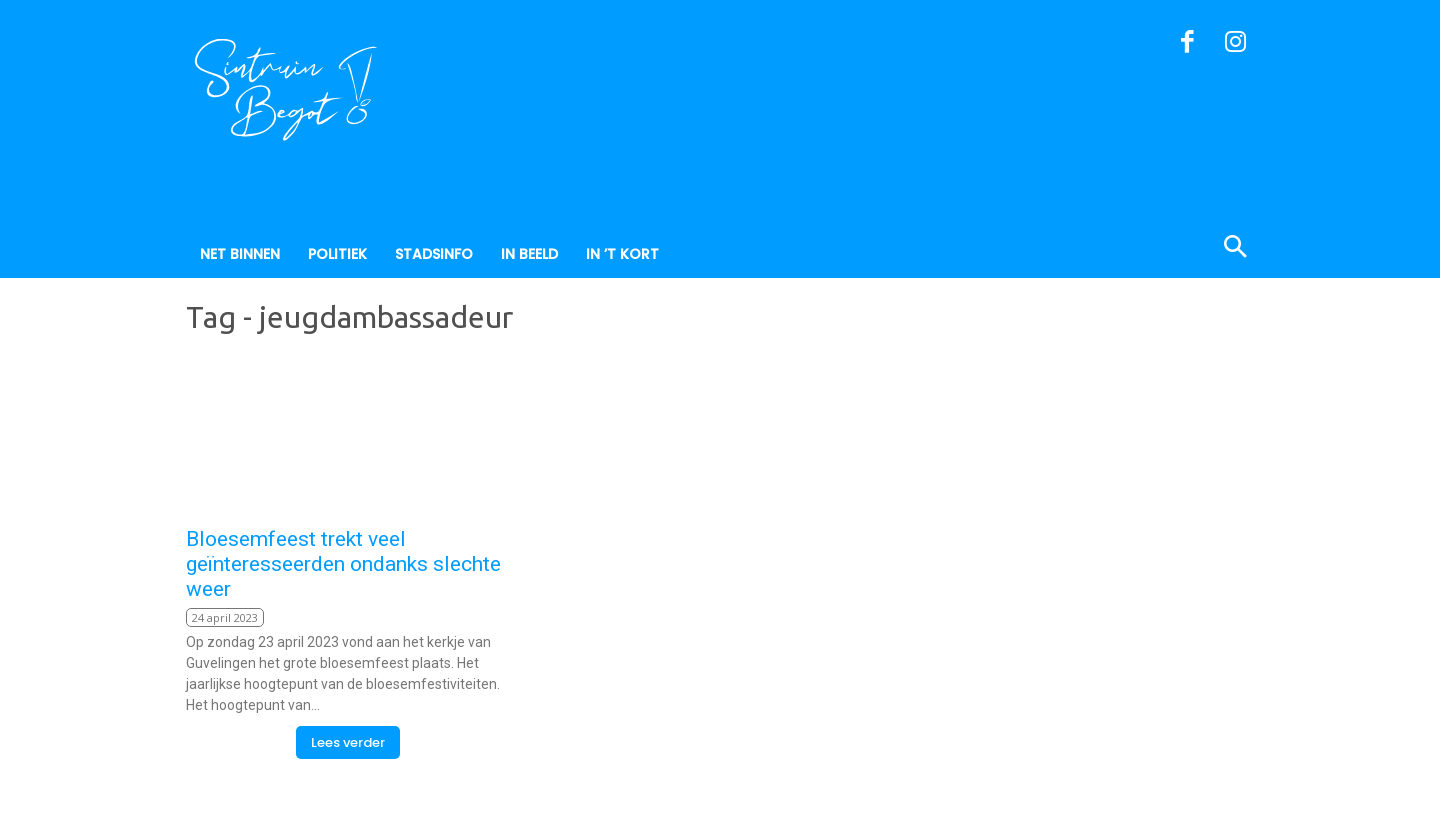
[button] (1138, 249)
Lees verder (348, 742)
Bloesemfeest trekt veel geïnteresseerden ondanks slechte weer (343, 564)
